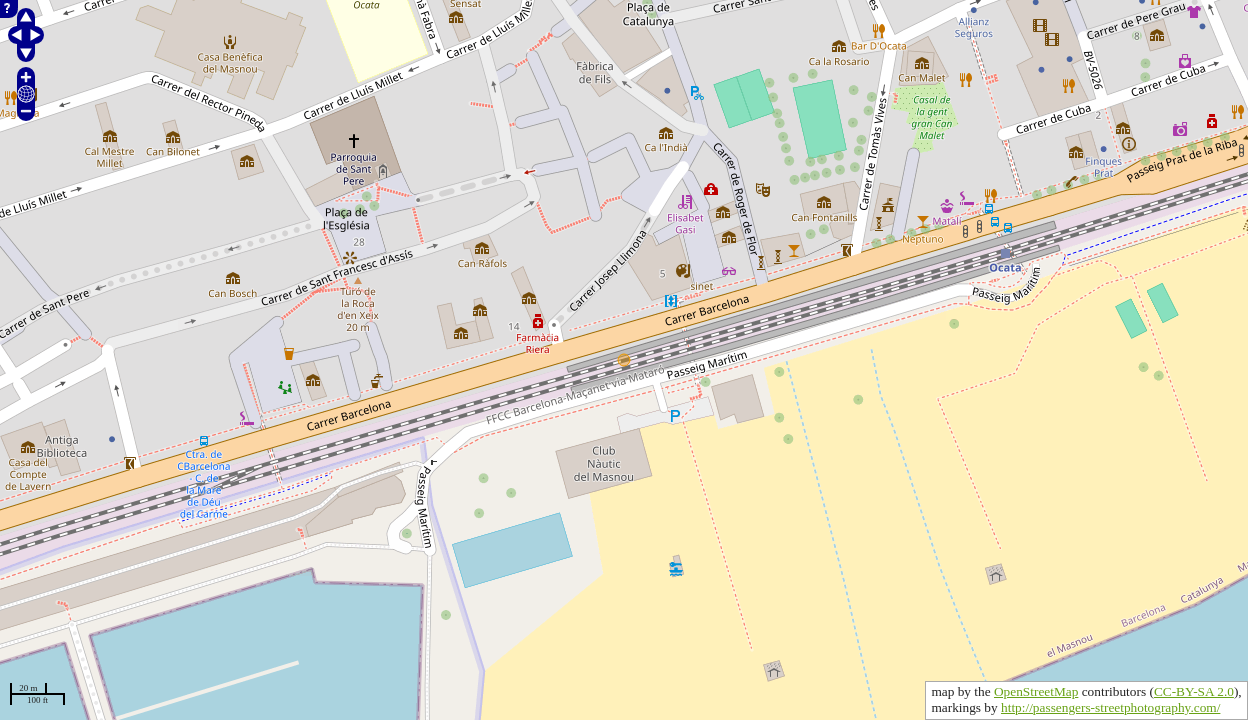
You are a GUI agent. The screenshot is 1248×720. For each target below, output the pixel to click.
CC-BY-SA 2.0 (1194, 691)
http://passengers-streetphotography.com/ (1110, 707)
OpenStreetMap (1036, 691)
